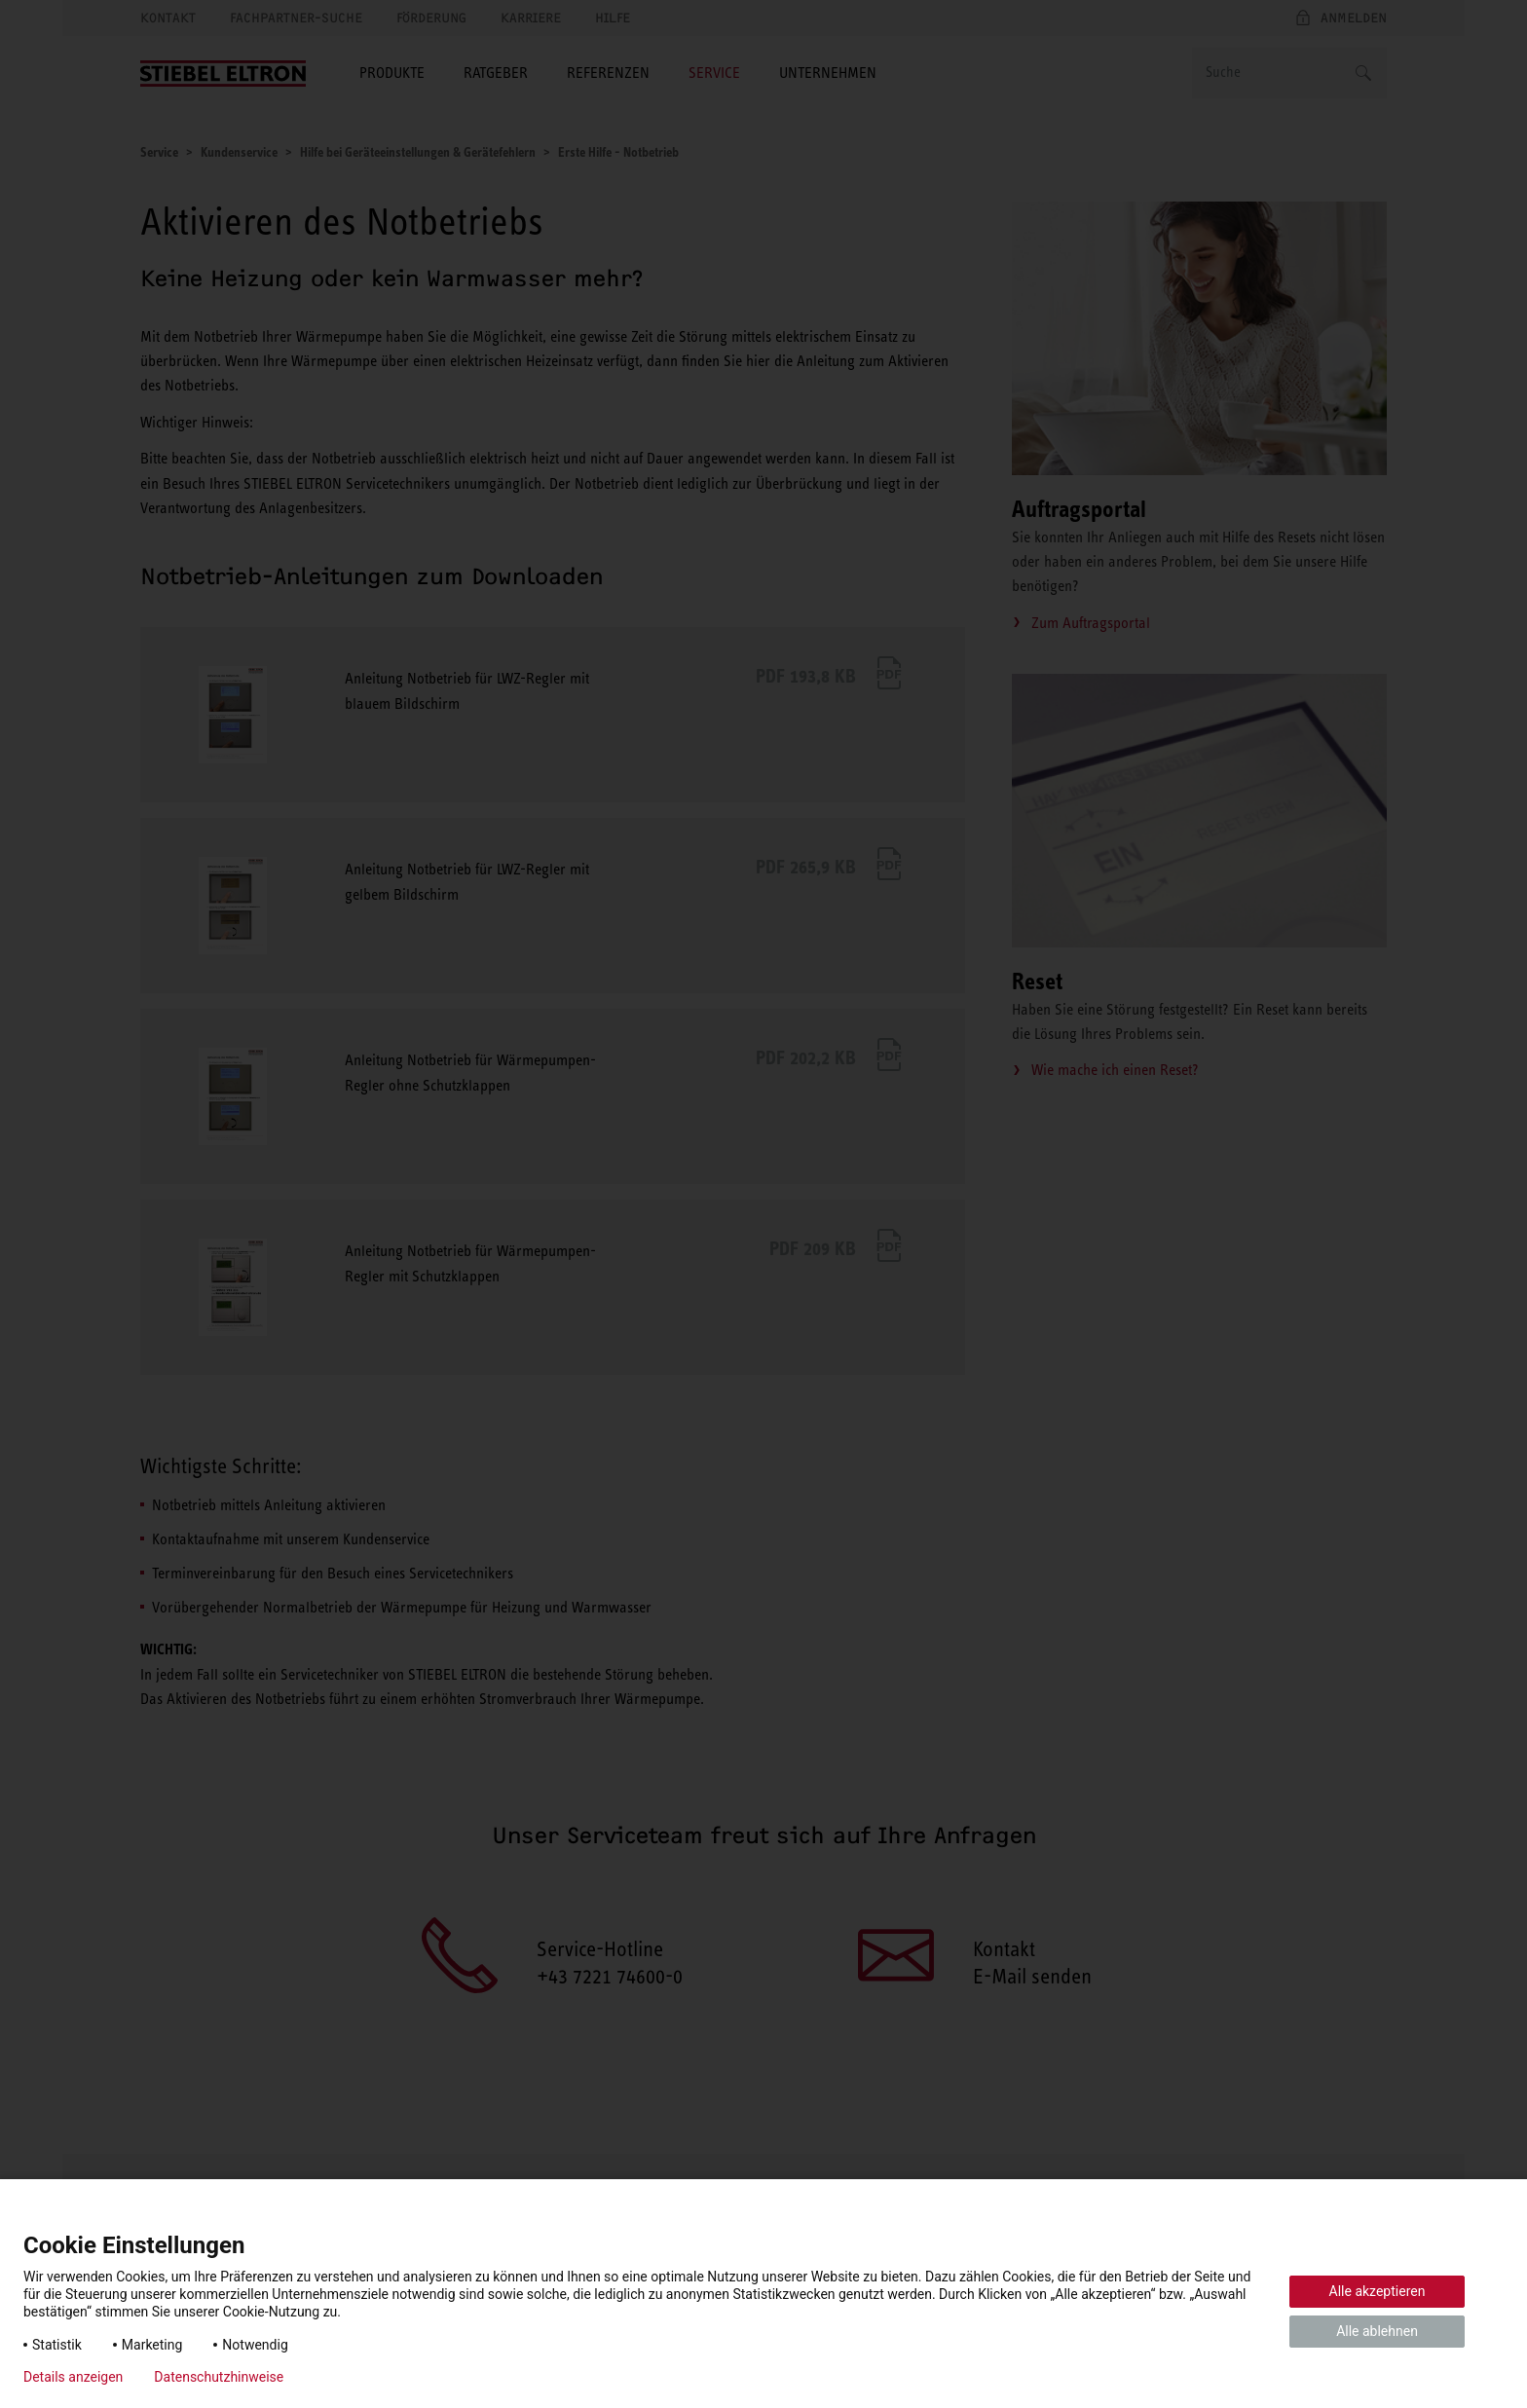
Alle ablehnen (1377, 2331)
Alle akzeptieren (1377, 2291)
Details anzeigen (73, 2377)
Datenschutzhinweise (218, 2377)
